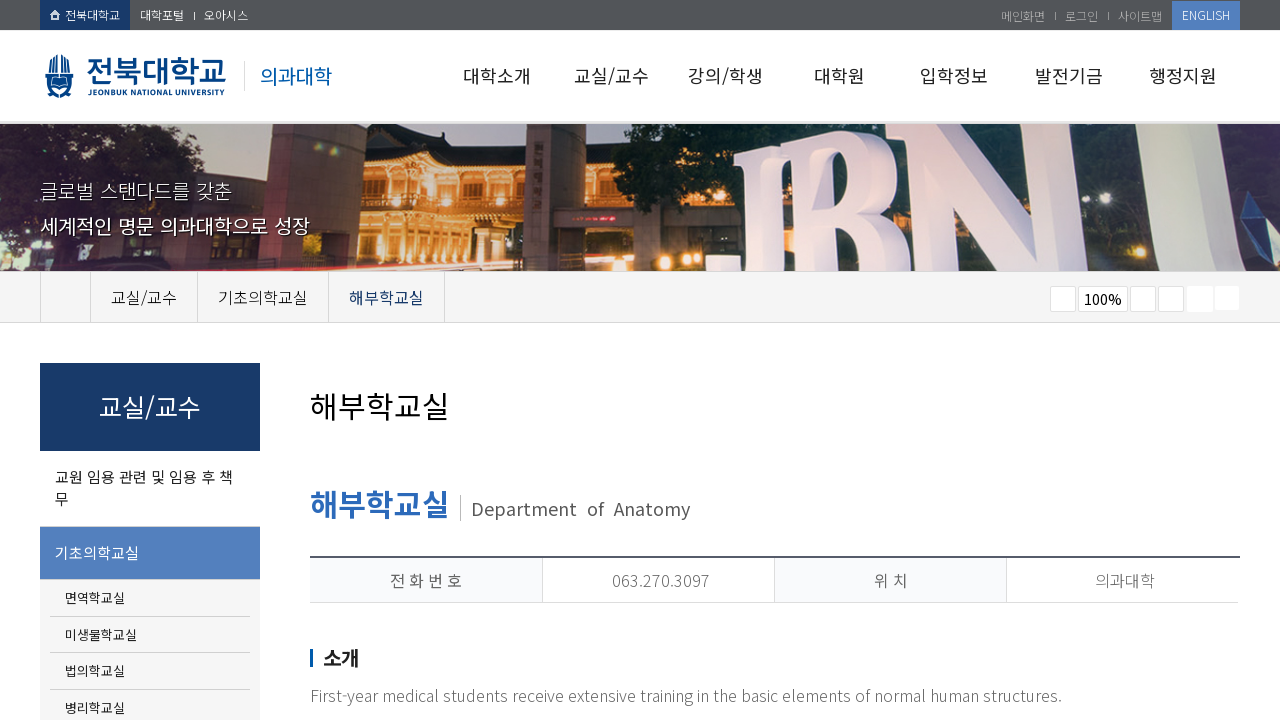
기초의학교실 (97, 552)
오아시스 (226, 14)
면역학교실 (95, 597)
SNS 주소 (1227, 298)
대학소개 (497, 75)
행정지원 (1183, 75)
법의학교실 (95, 670)
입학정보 (954, 75)
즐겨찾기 (1171, 299)
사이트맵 (1140, 15)
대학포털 (162, 14)
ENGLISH (1206, 14)
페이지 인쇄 (1200, 299)
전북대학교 (85, 14)
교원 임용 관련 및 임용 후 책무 (144, 488)
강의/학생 (725, 75)
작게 (1063, 299)
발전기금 (1069, 75)
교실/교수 (611, 75)
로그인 (1081, 15)
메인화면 (1023, 15)
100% (1103, 299)
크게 (1143, 299)
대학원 (839, 75)
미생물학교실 (101, 634)
